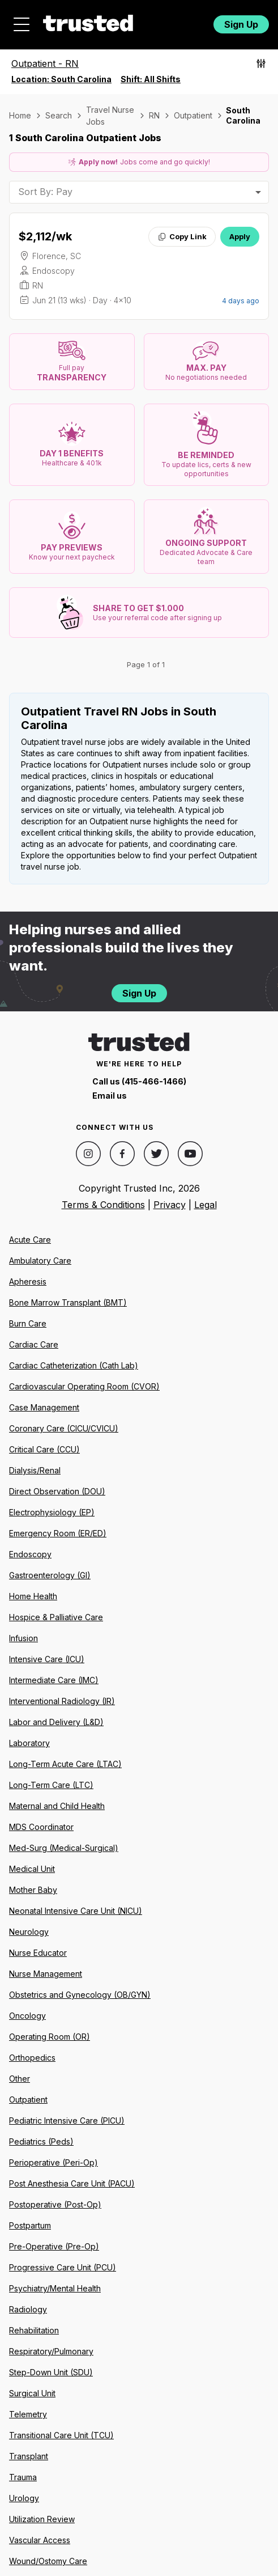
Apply (239, 236)
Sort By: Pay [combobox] (45, 191)
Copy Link (182, 236)
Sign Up (241, 24)
